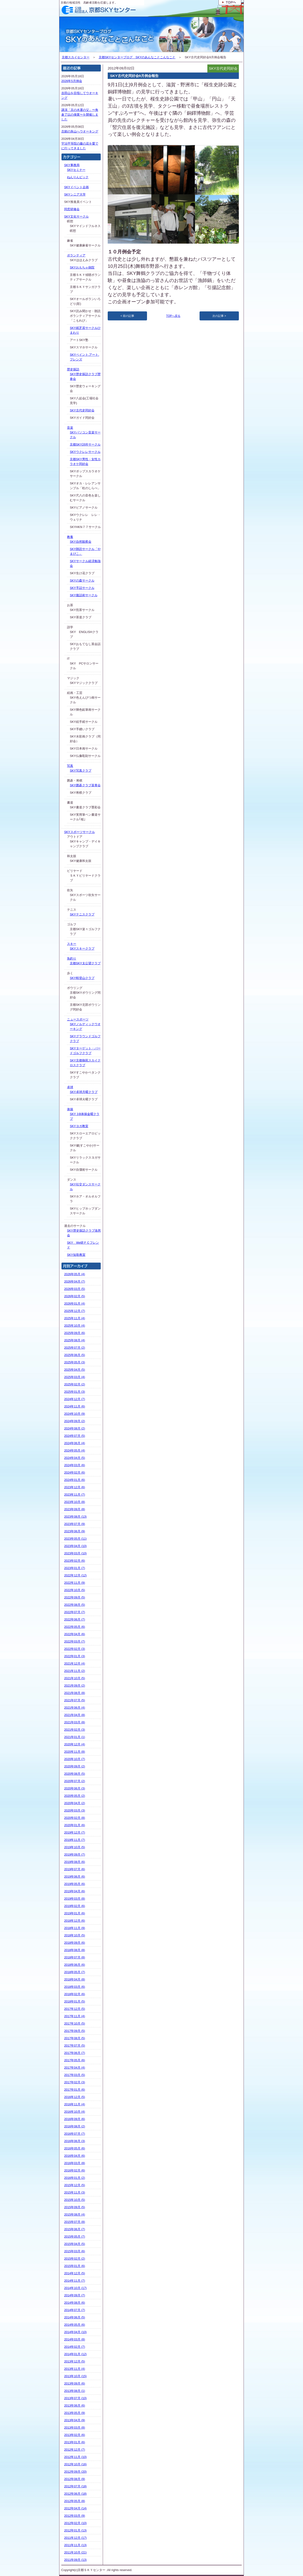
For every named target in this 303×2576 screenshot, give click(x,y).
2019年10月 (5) (74, 1847)
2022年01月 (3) (74, 1656)
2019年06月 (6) (74, 1876)
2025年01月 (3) (74, 1391)
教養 (70, 537)
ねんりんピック (78, 177)
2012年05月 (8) (74, 2501)
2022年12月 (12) (75, 1575)
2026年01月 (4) (74, 1303)
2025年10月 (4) (74, 1325)
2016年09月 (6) (74, 2119)
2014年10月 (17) (75, 2288)
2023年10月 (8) (74, 1502)
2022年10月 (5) (74, 1590)
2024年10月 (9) (74, 1413)
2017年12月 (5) (74, 2009)
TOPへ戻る (173, 316)
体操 (70, 1109)
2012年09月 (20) (75, 2471)
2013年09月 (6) (74, 2383)
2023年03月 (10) (75, 1553)
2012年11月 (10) (75, 2457)
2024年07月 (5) (74, 1436)
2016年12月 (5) (74, 2097)
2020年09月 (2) (74, 1766)
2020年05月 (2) (74, 1796)
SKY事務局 (72, 165)
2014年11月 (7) (74, 2280)
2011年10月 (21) (75, 2552)
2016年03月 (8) (74, 2163)
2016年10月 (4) (74, 2111)
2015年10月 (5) (74, 2200)
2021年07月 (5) (74, 1700)
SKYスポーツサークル (79, 832)
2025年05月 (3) (74, 1362)
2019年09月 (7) (74, 1854)
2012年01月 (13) (75, 2530)
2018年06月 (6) (74, 1964)
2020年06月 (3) (74, 1788)
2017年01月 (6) (74, 2089)
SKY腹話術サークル (84, 595)
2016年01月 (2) (74, 2178)
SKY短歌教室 (76, 1254)
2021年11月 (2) (74, 1671)
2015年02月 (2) (74, 2258)
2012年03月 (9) (74, 2515)
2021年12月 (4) (74, 1663)
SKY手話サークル (82, 588)
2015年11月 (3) (74, 2192)
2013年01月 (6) (74, 2442)
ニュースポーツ (78, 1019)
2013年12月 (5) (74, 2361)
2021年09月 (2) (74, 1685)
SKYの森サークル (82, 580)
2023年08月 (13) (75, 1516)
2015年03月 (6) (74, 2251)
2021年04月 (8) (74, 1715)
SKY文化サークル (76, 216)
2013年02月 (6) (74, 2435)
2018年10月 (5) (74, 1935)
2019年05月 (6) (74, 1884)
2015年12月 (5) (74, 2185)
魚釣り (71, 958)
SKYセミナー (76, 170)
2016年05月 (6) (74, 2148)
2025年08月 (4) (74, 1340)
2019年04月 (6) (74, 1891)
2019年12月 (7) (74, 1832)
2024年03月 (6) (74, 1465)
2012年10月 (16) (75, 2464)
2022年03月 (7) (74, 1641)
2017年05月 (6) (74, 2060)
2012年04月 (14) (75, 2508)
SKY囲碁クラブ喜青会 (85, 785)
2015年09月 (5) (74, 2207)
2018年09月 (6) (74, 1942)
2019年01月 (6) (74, 1913)
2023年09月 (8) (74, 1509)
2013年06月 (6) (74, 2405)
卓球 (70, 1087)
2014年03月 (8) (74, 2339)
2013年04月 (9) (74, 2420)
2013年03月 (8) (74, 2427)
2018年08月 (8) (74, 1950)
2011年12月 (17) (75, 2538)
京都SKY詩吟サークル (85, 444)
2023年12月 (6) (74, 1487)
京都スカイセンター (75, 57)
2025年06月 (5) (74, 1355)
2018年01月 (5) (74, 2001)
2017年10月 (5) (74, 2023)
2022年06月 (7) (74, 1619)
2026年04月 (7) (74, 1281)
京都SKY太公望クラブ (85, 963)
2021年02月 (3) (74, 1729)
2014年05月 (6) (74, 2324)
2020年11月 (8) (74, 1751)
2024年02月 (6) (74, 1472)
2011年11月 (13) (75, 2545)
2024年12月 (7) (74, 1399)
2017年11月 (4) (74, 2016)
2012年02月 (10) (75, 2523)
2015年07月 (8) (74, 2222)
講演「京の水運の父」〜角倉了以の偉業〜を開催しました (79, 114)
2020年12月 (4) (74, 1744)
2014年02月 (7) (74, 2346)
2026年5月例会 (71, 81)
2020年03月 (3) (74, 1810)
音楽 (70, 427)
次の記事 (218, 316)
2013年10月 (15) (75, 2376)
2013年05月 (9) (74, 2413)
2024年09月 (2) (74, 1421)
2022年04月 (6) (74, 1634)
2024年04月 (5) (74, 1458)
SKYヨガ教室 (79, 1126)
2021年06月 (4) (74, 1707)
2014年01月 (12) (75, 2354)
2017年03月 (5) (74, 2075)
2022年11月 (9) (74, 1582)
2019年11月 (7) (74, 1840)
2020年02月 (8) (74, 1818)
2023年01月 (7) (74, 1568)
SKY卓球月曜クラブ (84, 1092)
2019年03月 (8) (74, 1898)
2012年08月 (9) (74, 2479)
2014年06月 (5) (74, 2317)
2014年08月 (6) (74, 2302)
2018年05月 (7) (74, 1972)
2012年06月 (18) (75, 2493)
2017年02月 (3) (74, 2082)
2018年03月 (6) (74, 1987)
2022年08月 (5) (74, 1605)
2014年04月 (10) (75, 2332)
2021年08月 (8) (74, 1693)
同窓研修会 (72, 209)
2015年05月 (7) (74, 2236)
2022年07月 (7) (74, 1612)
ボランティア (76, 255)
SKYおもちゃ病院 (82, 267)
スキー (71, 944)
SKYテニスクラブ (82, 914)
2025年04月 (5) (74, 1369)
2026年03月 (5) (74, 1289)
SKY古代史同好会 (82, 410)
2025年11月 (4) (74, 1318)
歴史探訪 (73, 369)
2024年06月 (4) (74, 1443)
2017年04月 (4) (74, 2067)
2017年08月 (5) (74, 2038)
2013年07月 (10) (75, 2398)
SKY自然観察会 (80, 541)
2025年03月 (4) (74, 1377)
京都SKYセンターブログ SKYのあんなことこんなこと (137, 57)
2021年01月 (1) (74, 1737)
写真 (70, 766)
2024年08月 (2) (74, 1428)
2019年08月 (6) (74, 1862)
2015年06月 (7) (74, 2229)
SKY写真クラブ (80, 770)
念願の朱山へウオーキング (79, 131)
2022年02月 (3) (74, 1649)
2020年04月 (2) (74, 1803)
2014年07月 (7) (74, 2310)
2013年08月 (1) (74, 2391)
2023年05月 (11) (75, 1538)
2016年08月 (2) (74, 2126)
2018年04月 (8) (74, 1979)
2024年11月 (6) (74, 1406)
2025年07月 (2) (74, 1347)
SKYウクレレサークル (85, 452)
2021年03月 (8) (74, 1722)
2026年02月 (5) (74, 1296)
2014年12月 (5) (74, 2273)
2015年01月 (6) (74, 2266)
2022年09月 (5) (74, 1597)
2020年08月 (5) (74, 1773)
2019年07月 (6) (74, 1869)
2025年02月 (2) (74, 1384)
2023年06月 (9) (74, 1531)
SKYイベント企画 (76, 187)
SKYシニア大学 (75, 194)
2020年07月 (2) (74, 1781)
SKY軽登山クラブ (82, 978)
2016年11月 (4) (74, 2104)
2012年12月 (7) (74, 2449)
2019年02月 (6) (74, 1906)
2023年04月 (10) (75, 1546)
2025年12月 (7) (74, 1311)
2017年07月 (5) (74, 2045)
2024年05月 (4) (74, 1450)
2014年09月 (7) (74, 2295)
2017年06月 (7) (74, 2053)
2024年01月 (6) (74, 1480)
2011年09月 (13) (75, 2560)
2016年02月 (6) (74, 2170)
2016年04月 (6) (74, 2155)
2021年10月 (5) (74, 1678)
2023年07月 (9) (74, 1524)
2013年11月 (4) (74, 2369)
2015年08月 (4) (74, 2214)
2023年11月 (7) (74, 1494)
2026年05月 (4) (74, 1274)
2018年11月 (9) (74, 1928)
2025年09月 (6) (74, 1333)
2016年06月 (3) (74, 2141)
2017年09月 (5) (74, 2031)
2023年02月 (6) (74, 1560)
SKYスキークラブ (82, 948)
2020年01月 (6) (74, 1825)
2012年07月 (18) (75, 2486)
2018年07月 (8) (74, 1957)
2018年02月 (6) (74, 1994)
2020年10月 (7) (74, 1759)
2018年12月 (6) (74, 1920)
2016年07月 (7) (74, 2133)
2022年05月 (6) (74, 1627)
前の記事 (128, 316)
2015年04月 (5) (74, 2244)
